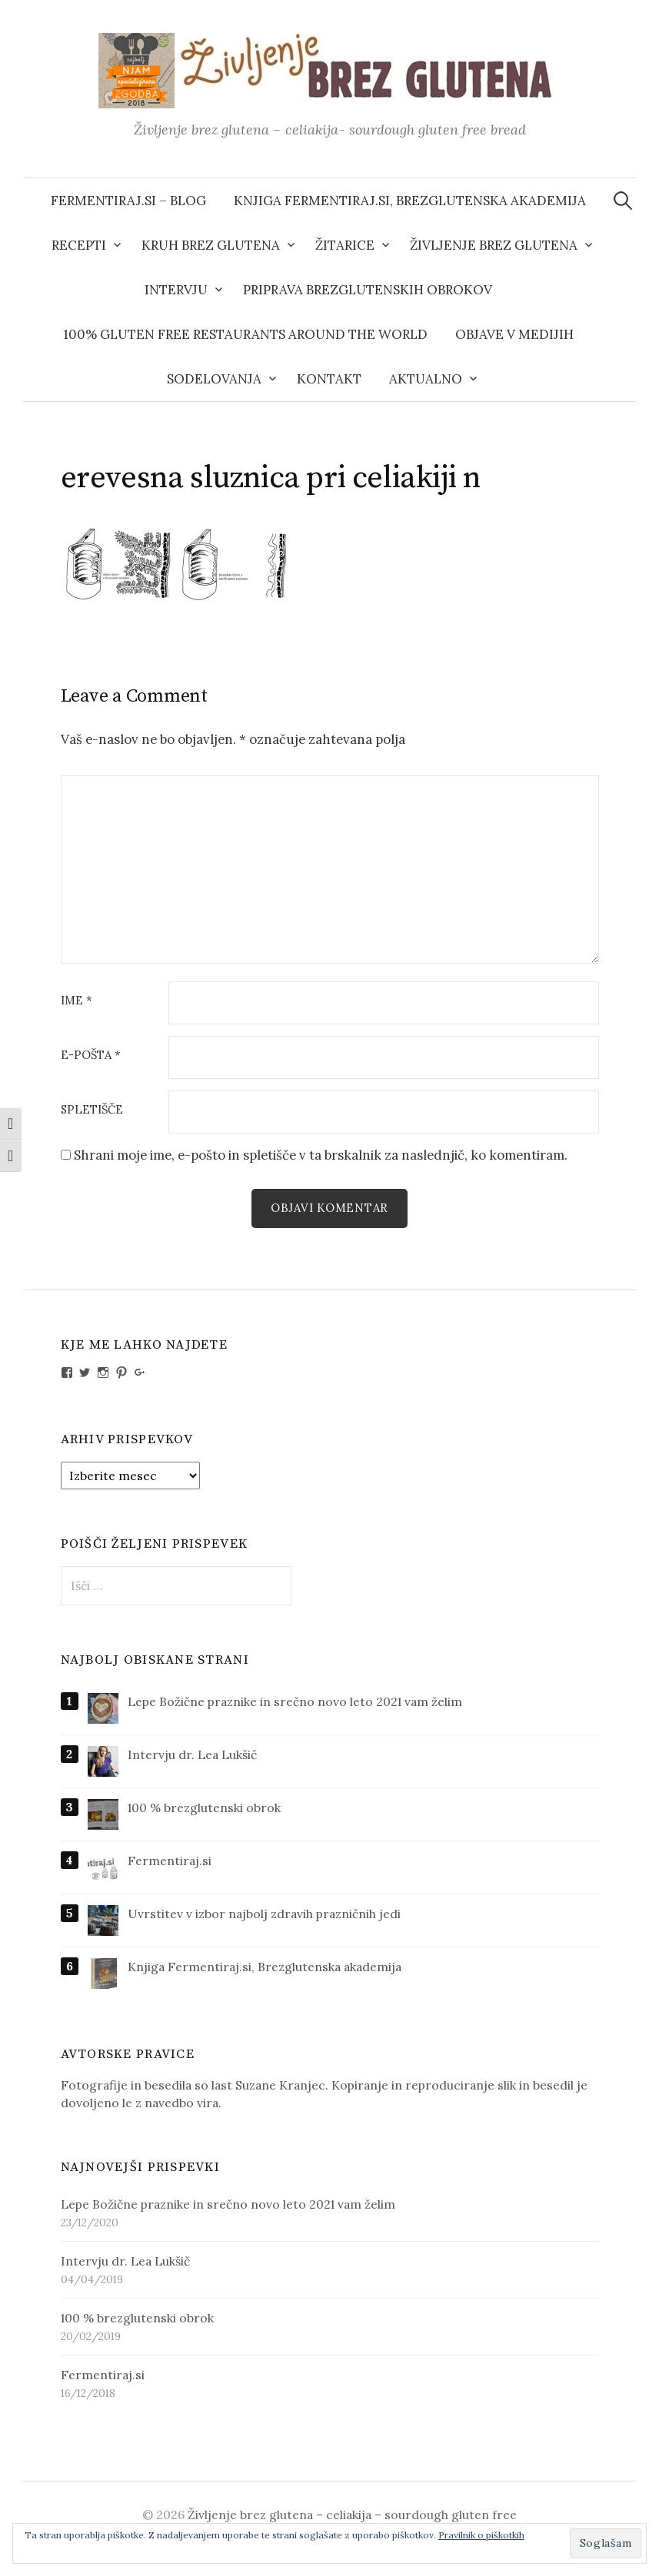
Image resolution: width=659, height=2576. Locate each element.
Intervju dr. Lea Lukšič (192, 1754)
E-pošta (91, 1055)
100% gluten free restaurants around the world (245, 334)
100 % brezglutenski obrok (204, 1807)
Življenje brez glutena (493, 245)
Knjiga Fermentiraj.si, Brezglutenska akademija (410, 200)
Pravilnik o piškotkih (481, 2535)
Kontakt (329, 378)
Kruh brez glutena (210, 245)
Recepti (79, 245)
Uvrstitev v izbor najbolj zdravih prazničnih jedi (264, 1913)
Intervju (176, 289)
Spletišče (92, 1110)
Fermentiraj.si (169, 1860)
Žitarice (344, 245)
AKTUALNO (425, 378)
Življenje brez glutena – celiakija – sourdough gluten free (352, 2514)
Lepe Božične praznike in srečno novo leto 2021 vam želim (295, 1701)
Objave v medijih (514, 334)
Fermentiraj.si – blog (128, 200)
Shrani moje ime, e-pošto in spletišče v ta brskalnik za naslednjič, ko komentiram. (320, 1155)
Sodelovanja (214, 378)
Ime (76, 1001)
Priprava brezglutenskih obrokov (367, 289)
